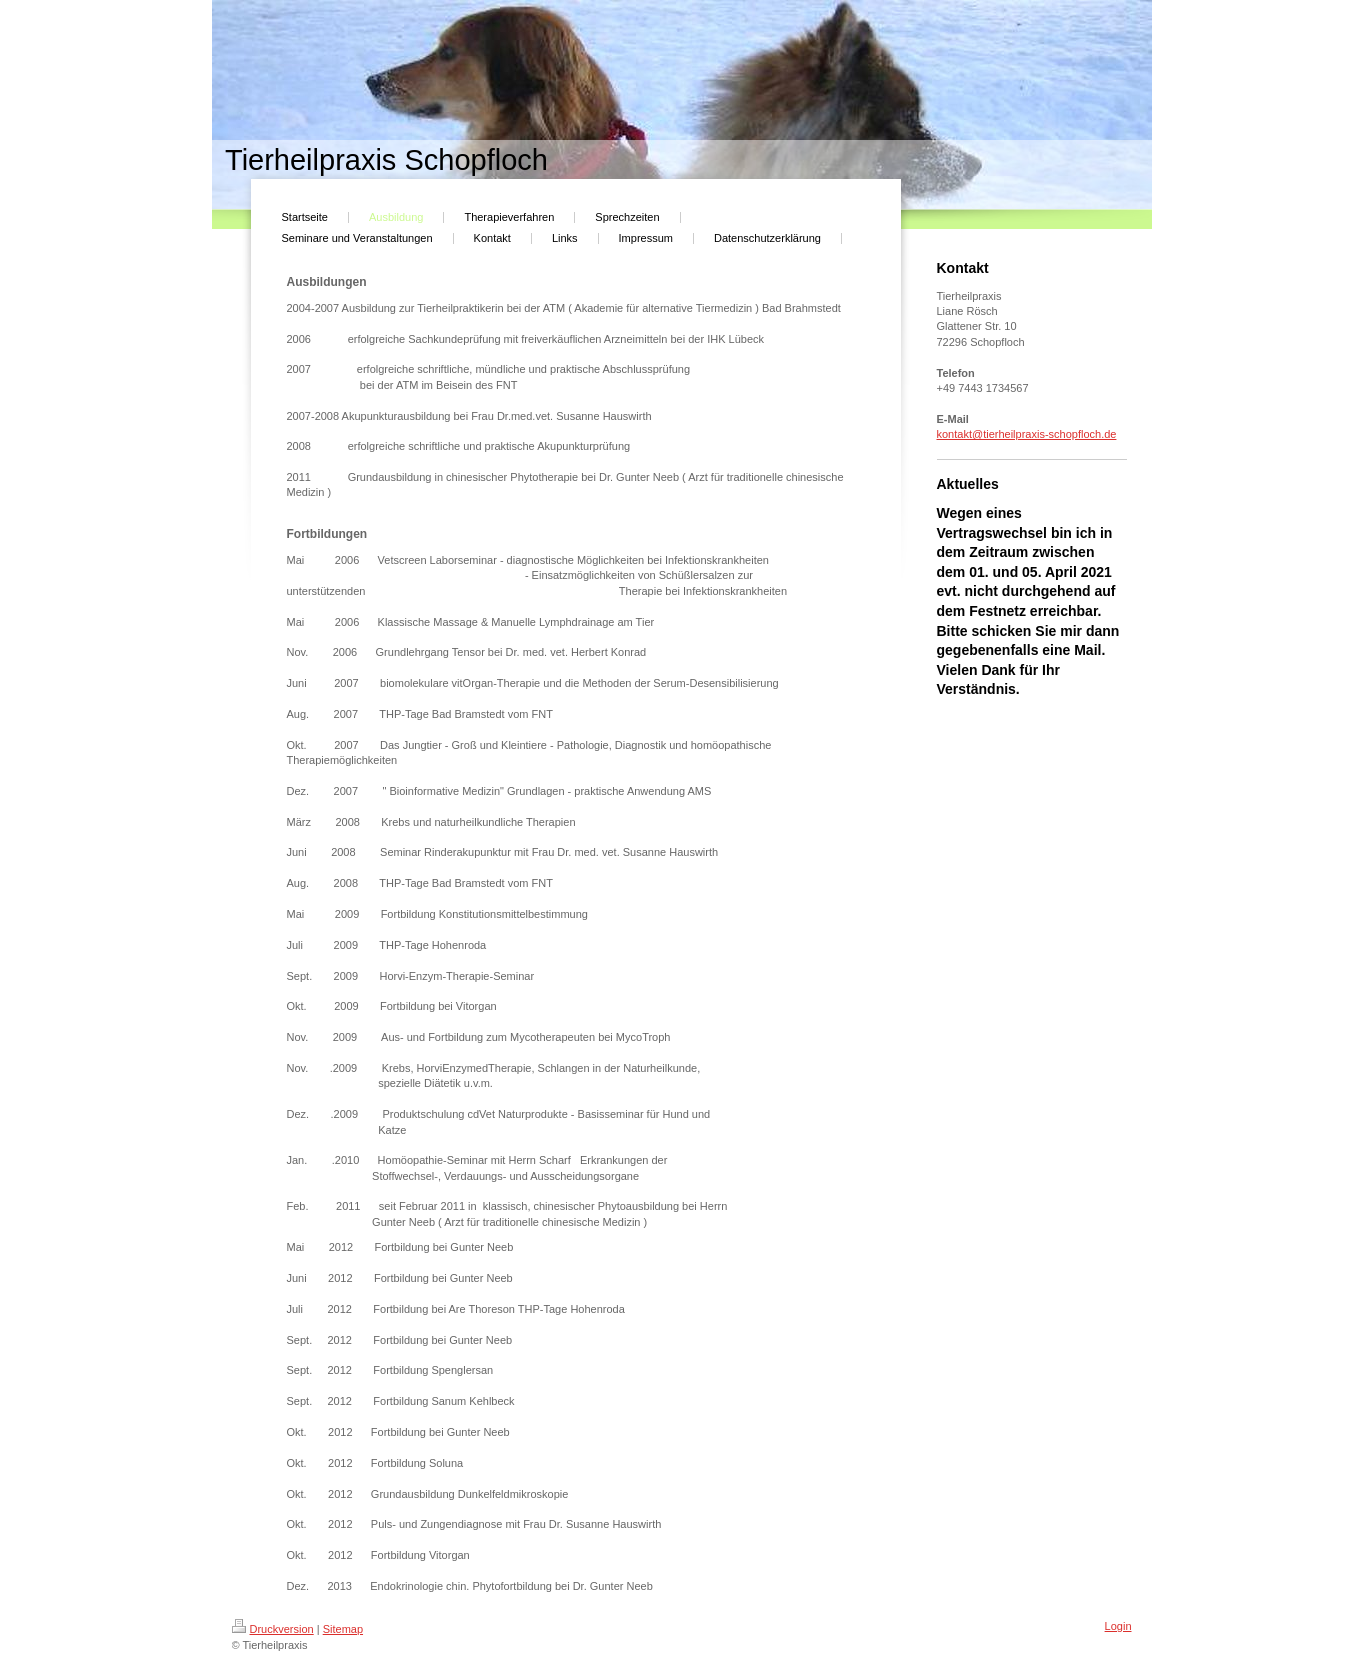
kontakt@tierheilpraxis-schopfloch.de (1027, 434)
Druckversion (273, 1629)
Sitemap (343, 1629)
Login (1118, 1626)
